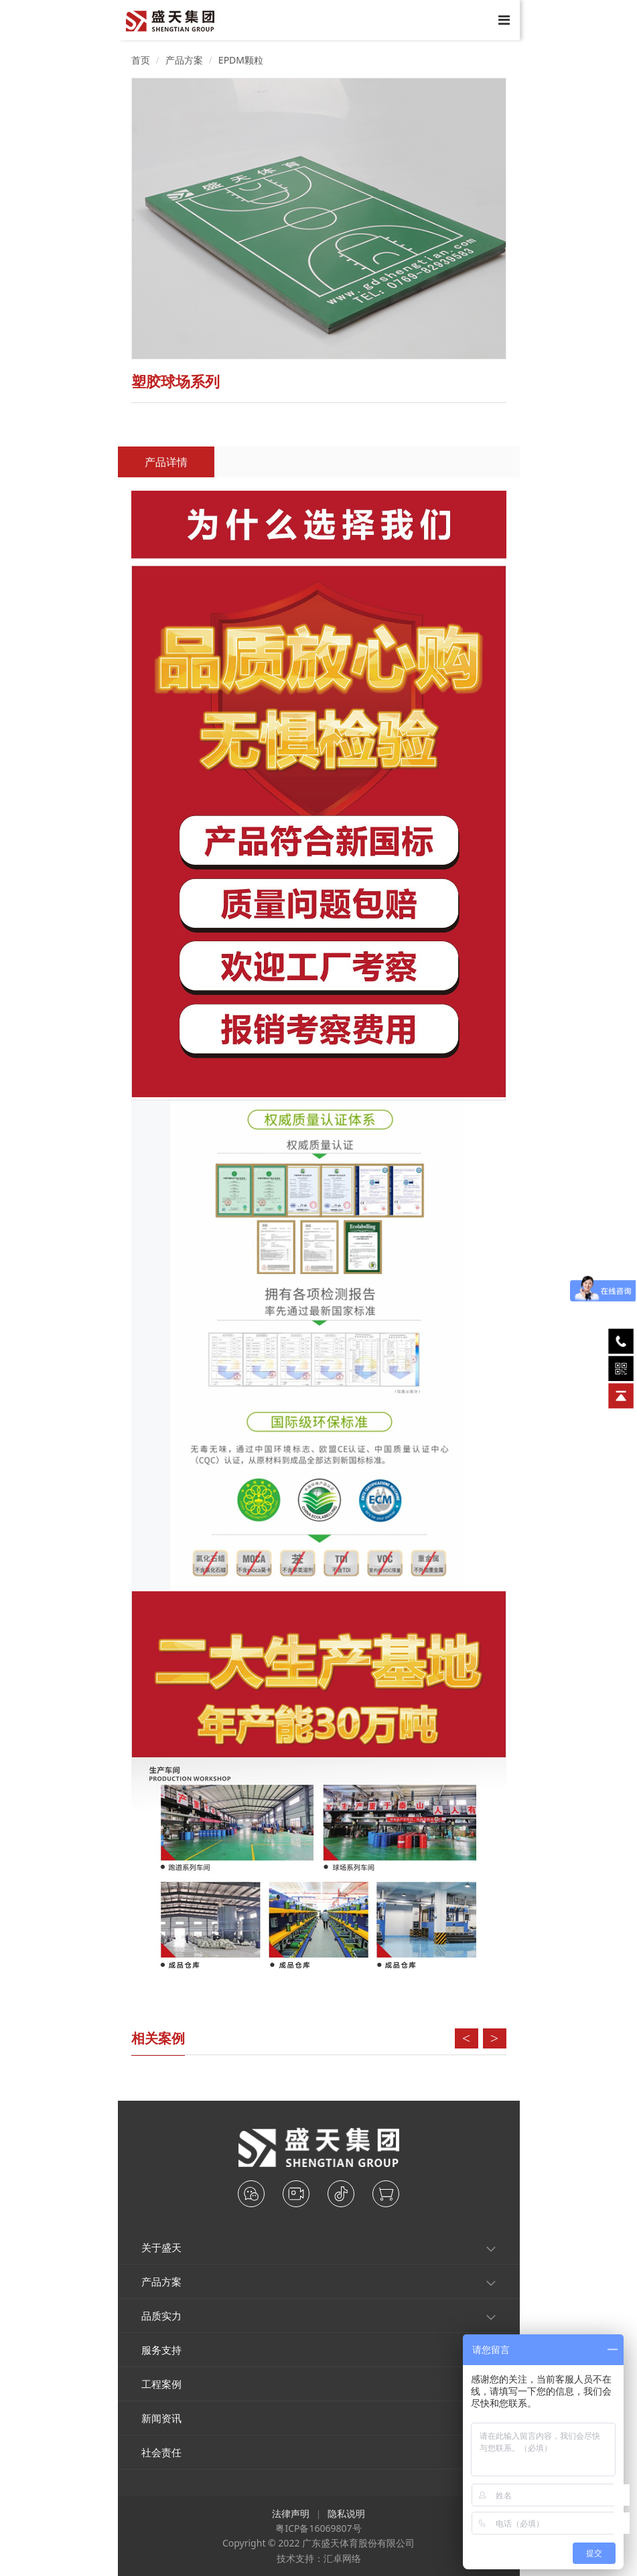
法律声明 (290, 2513)
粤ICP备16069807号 (318, 2528)
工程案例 (161, 2384)
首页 (140, 60)
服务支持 (161, 2349)
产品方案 (184, 60)
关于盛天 (161, 2247)
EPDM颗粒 (240, 60)
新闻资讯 (161, 2418)
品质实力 (161, 2315)
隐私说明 (346, 2513)
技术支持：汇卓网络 (319, 2558)
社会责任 (161, 2452)
